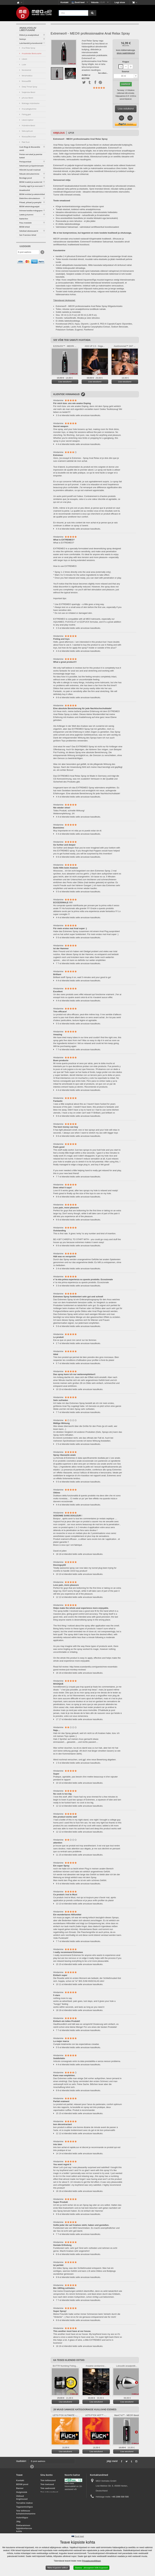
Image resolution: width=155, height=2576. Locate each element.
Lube (23, 64)
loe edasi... (103, 73)
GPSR (71, 132)
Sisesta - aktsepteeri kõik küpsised (91, 2567)
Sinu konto (46, 2474)
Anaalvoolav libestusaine (31, 53)
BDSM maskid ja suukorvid (30, 182)
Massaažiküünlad (28, 136)
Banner (20, 2488)
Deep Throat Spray (29, 86)
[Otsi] (92, 13)
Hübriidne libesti (28, 125)
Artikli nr (86, 75)
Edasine (74, 73)
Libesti (24, 59)
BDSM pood (22, 2484)
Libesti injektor (27, 120)
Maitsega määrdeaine (30, 103)
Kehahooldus (26, 75)
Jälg (18, 2521)
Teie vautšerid (47, 2496)
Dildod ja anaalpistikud (29, 35)
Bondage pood (25, 178)
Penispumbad (25, 161)
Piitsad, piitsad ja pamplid (30, 202)
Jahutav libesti (27, 97)
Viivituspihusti (27, 131)
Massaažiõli (26, 81)
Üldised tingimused (21, 2497)
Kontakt (64, 2)
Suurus (126, 71)
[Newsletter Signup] (42, 252)
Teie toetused (47, 2484)
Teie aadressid (47, 2488)
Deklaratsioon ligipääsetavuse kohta (24, 2528)
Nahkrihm (23, 218)
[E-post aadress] (28, 252)
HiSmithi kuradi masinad (30, 170)
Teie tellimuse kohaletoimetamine (25, 2512)
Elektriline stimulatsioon (29, 198)
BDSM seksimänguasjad (29, 206)
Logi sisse (120, 2)
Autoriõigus (22, 2517)
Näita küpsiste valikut (57, 2567)
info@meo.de (109, 2503)
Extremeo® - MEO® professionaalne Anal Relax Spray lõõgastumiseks (89, 306)
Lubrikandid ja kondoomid (30, 43)
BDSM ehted (24, 227)
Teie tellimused (48, 2480)
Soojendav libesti (28, 92)
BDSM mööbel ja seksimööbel (32, 194)
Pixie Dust (25, 142)
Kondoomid (26, 70)
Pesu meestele (25, 222)
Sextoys (22, 39)
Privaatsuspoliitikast (91, 2561)
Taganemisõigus (24, 2507)
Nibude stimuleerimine (29, 174)
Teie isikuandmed (49, 2492)
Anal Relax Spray (28, 48)
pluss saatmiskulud (126, 53)
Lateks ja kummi (26, 214)
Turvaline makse (24, 2503)
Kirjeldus (59, 132)
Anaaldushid (24, 190)
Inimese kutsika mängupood (31, 210)
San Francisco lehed (27, 235)
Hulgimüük (21, 2492)
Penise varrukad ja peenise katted (30, 156)
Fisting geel (26, 114)
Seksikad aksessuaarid (28, 231)
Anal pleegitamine (28, 109)
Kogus (125, 61)
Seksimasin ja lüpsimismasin (31, 165)
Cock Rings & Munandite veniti (29, 148)
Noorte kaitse (71, 2495)
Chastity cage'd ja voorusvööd (32, 186)
